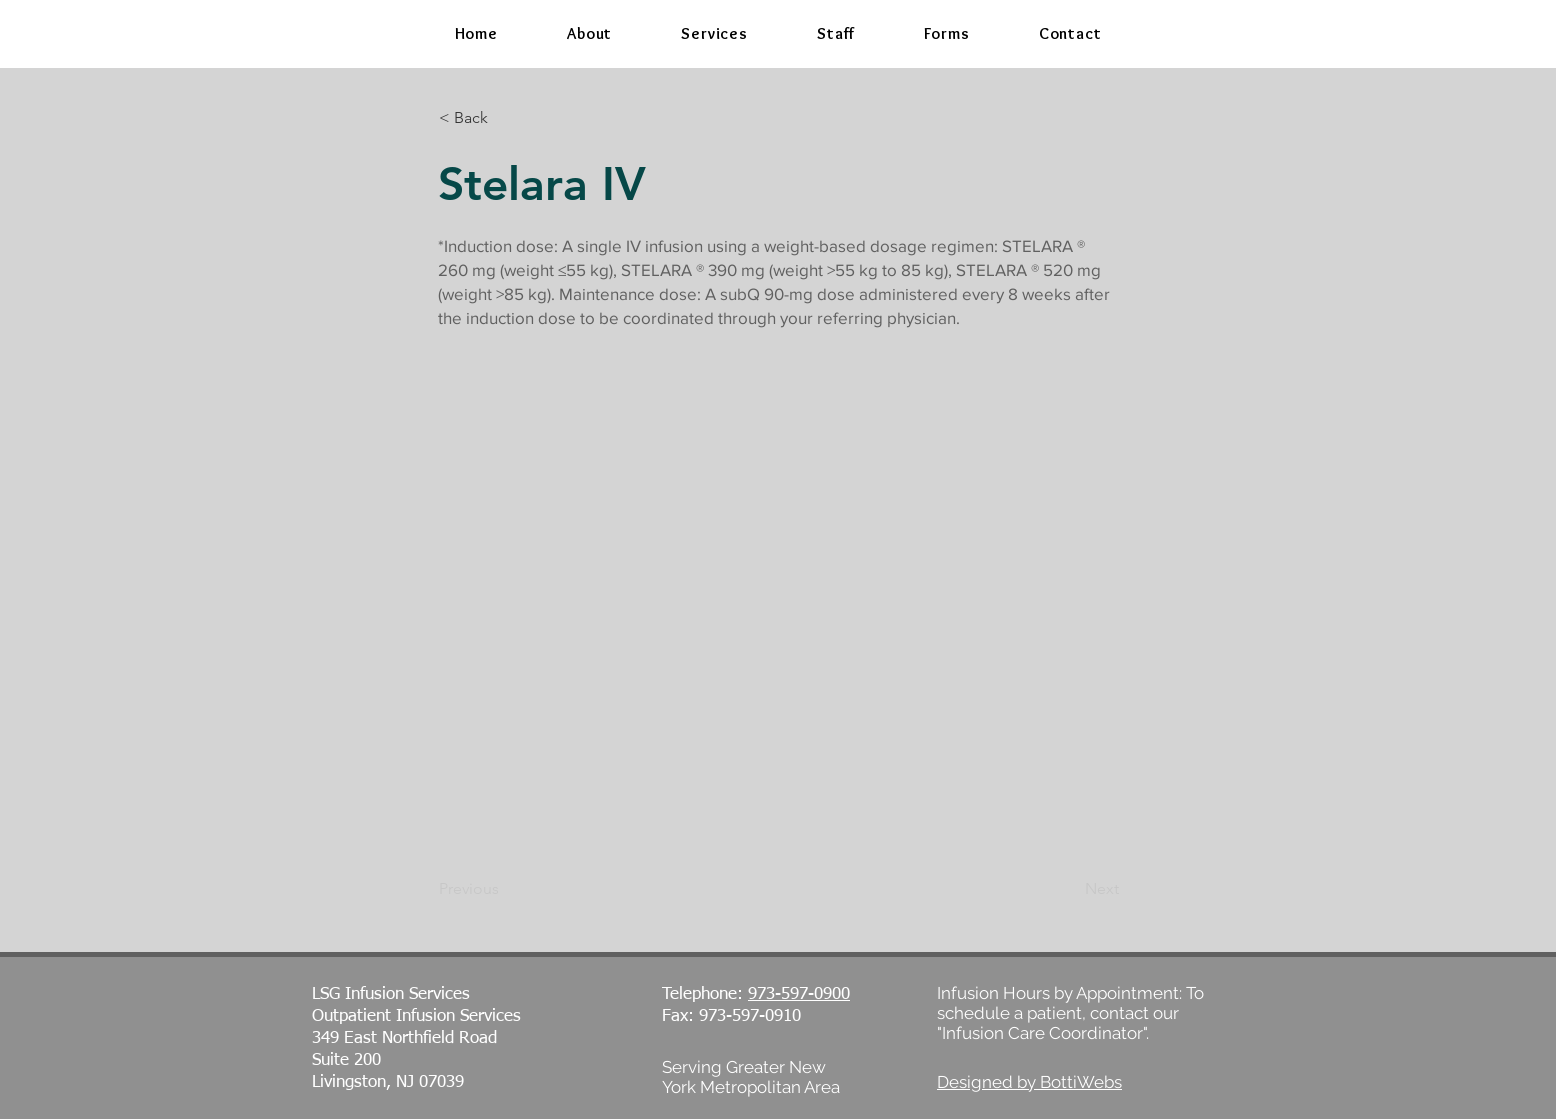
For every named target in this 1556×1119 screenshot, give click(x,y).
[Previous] (505, 890)
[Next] (1069, 890)
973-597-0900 (799, 994)
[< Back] (505, 118)
